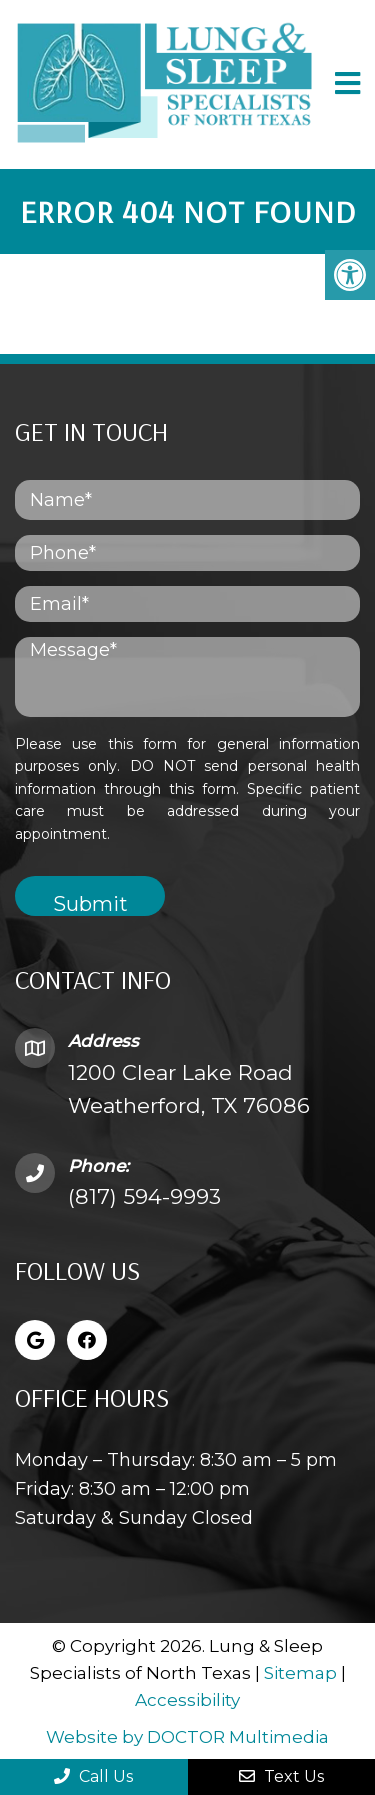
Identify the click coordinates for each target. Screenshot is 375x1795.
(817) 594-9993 (144, 1196)
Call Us (93, 1776)
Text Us (281, 1776)
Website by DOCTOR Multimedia (187, 1737)
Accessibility (187, 1700)
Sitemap (300, 1673)
